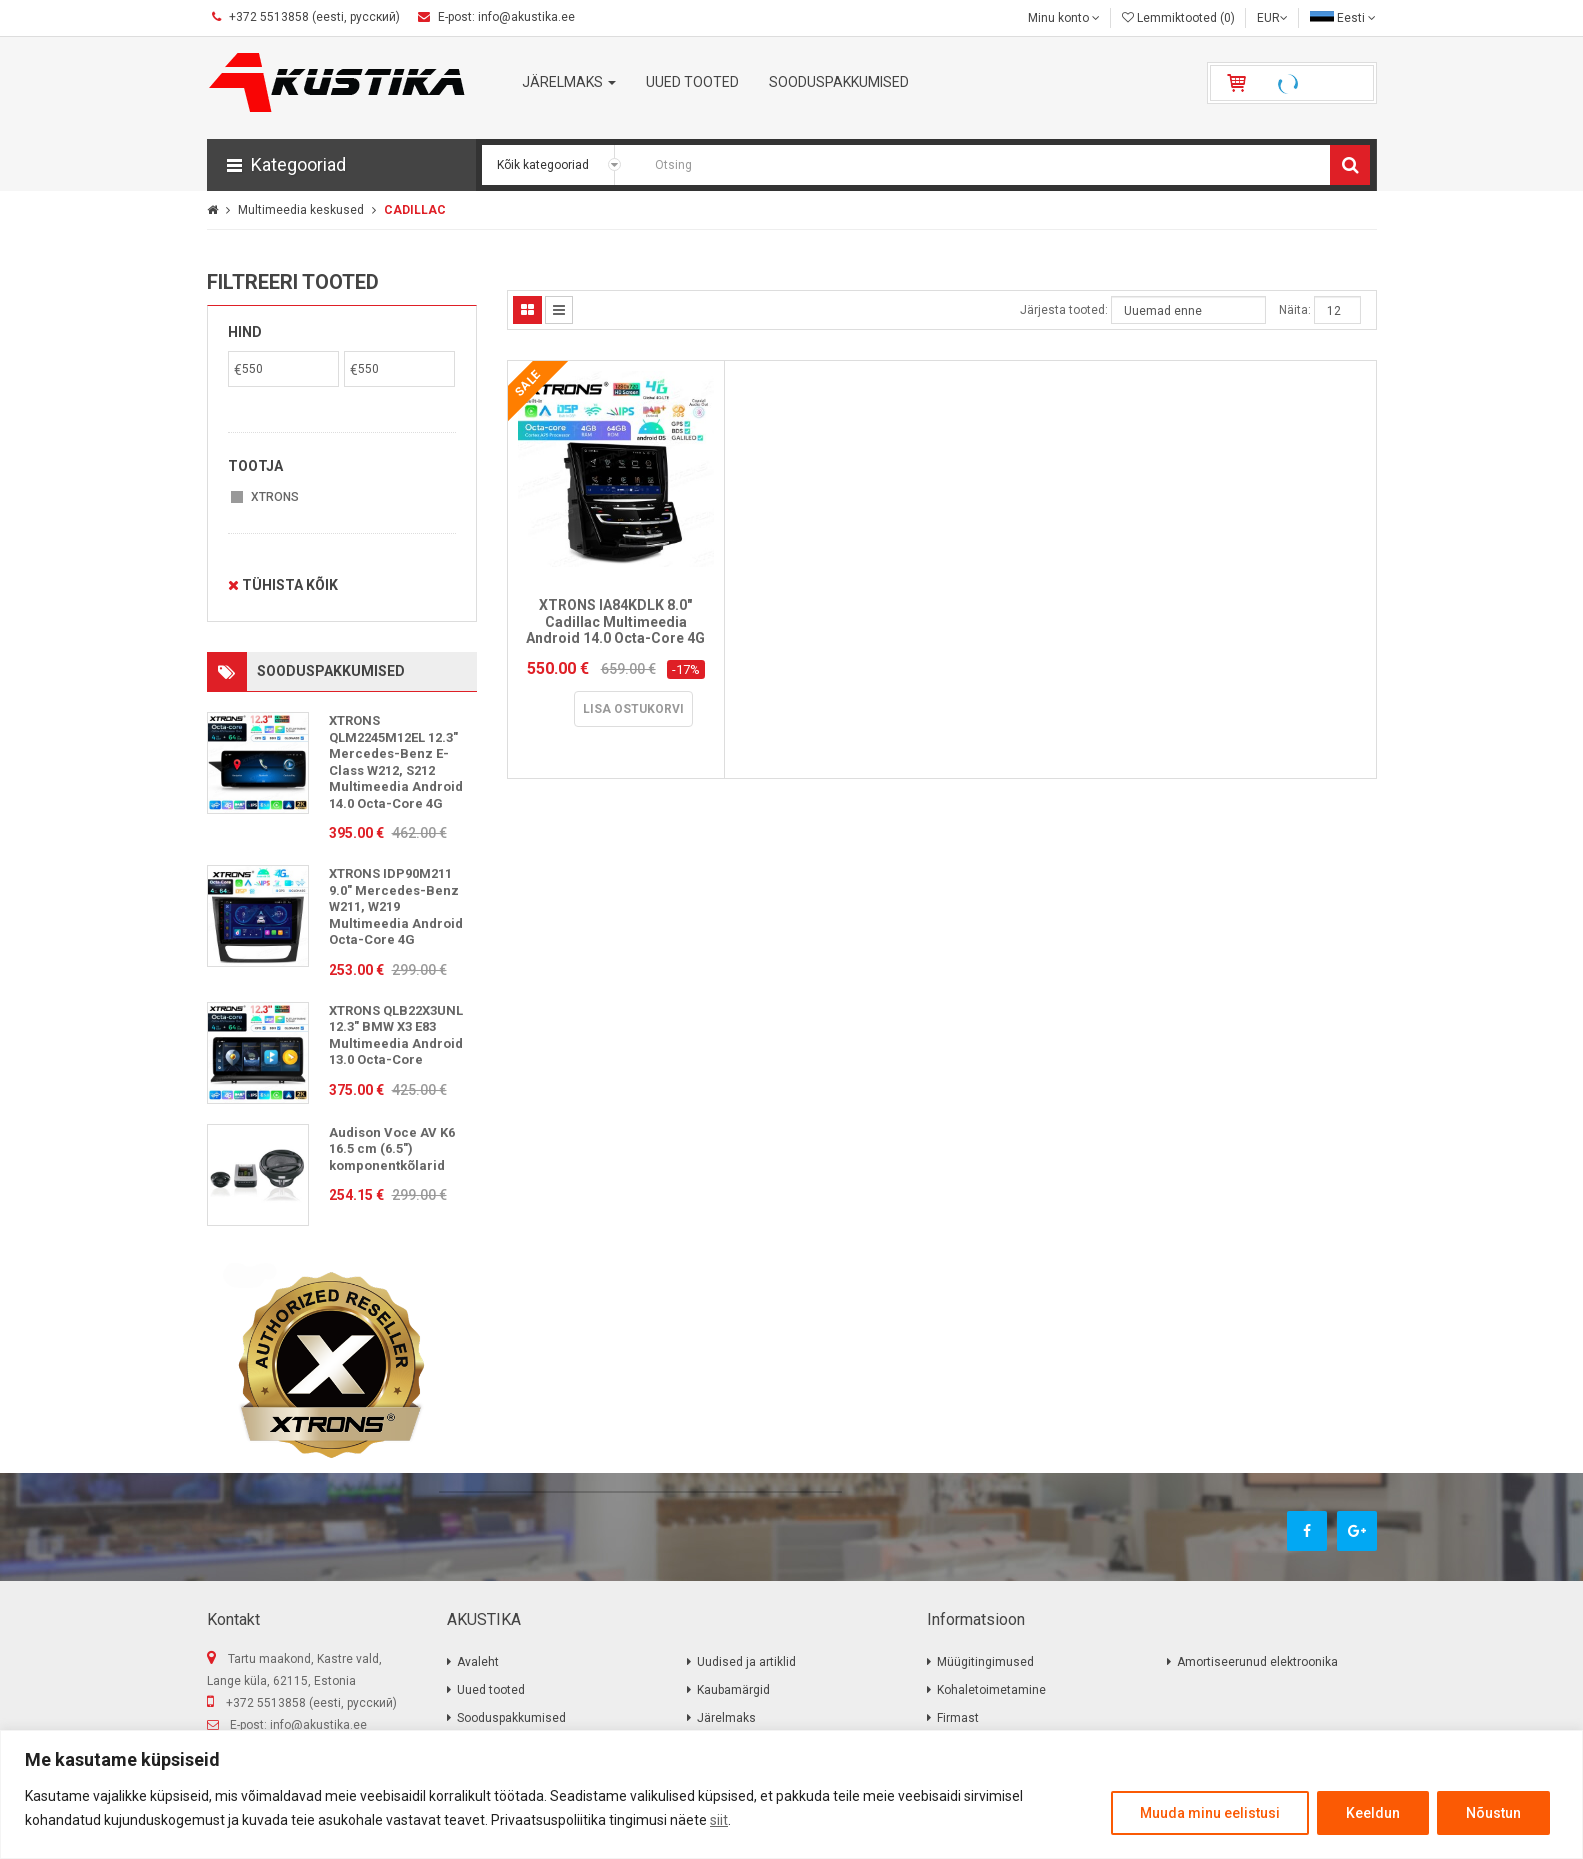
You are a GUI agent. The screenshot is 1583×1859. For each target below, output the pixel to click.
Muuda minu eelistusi (1210, 1813)
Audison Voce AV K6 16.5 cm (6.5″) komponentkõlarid (392, 1149)
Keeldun (1373, 1813)
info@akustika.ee (318, 1725)
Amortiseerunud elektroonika (1257, 1662)
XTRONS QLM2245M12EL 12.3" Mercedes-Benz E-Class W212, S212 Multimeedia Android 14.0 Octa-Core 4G (396, 762)
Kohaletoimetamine (991, 1690)
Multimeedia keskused (301, 210)
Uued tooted (491, 1690)
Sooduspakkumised (511, 1718)
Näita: (1295, 310)
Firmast (958, 1718)
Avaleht (478, 1662)
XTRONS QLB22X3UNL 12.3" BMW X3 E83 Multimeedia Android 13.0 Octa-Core (396, 1035)
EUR (1272, 18)
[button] (341, 165)
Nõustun (1493, 1813)
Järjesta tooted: (1064, 310)
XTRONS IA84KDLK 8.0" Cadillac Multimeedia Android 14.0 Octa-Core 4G (615, 621)
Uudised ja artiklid (746, 1662)
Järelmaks (726, 1718)
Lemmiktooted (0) (1178, 18)
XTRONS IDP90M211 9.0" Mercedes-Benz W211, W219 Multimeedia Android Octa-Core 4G (396, 906)
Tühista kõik (283, 585)
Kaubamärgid (733, 1690)
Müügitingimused (985, 1662)
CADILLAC (415, 210)
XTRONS (275, 497)
